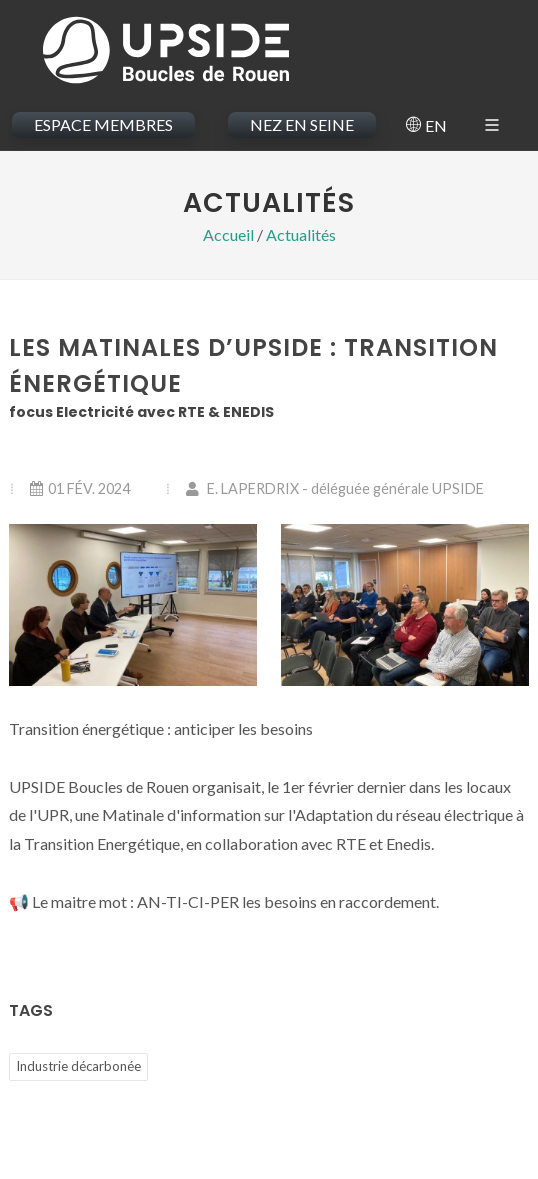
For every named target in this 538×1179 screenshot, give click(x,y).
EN (426, 125)
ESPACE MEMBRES (103, 124)
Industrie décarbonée (78, 1066)
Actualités (301, 234)
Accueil (228, 234)
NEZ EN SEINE (302, 124)
